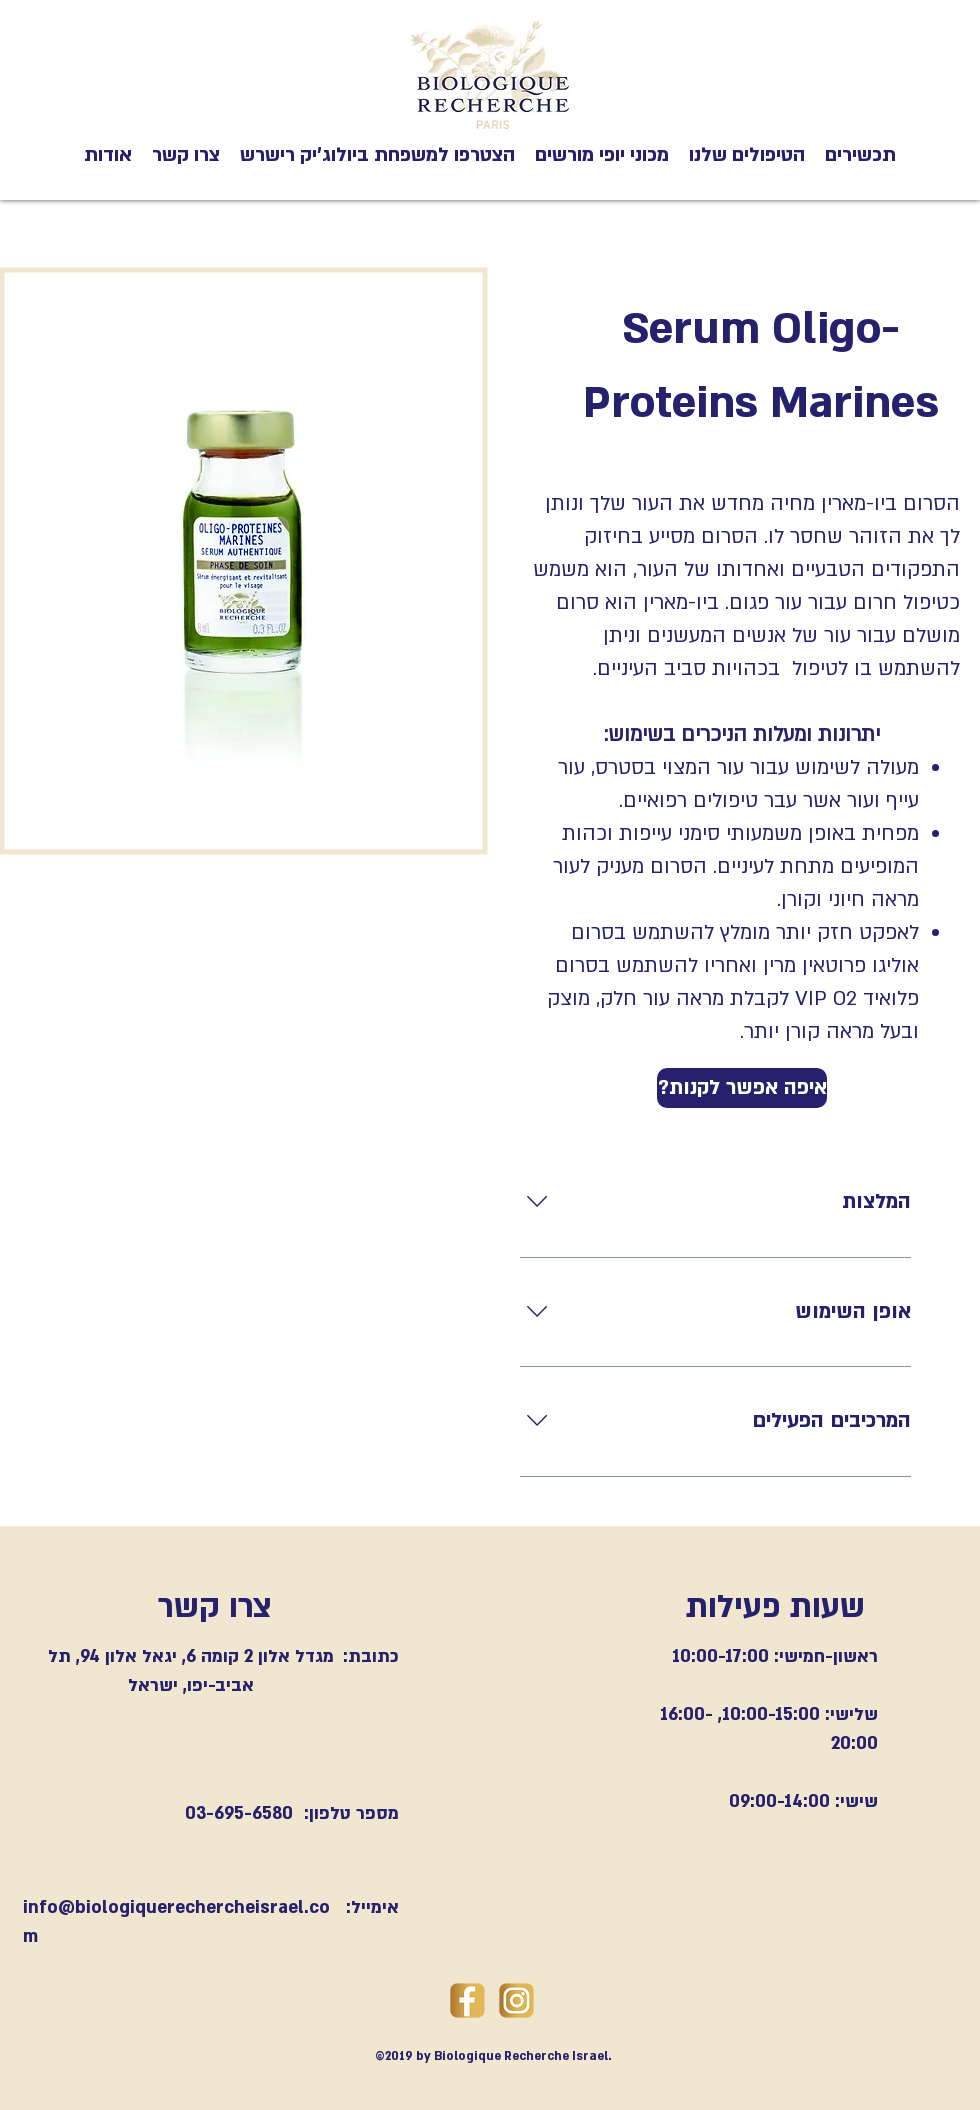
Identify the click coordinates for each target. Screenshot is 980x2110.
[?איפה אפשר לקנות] (742, 1088)
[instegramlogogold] (516, 2000)
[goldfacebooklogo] (467, 2000)
